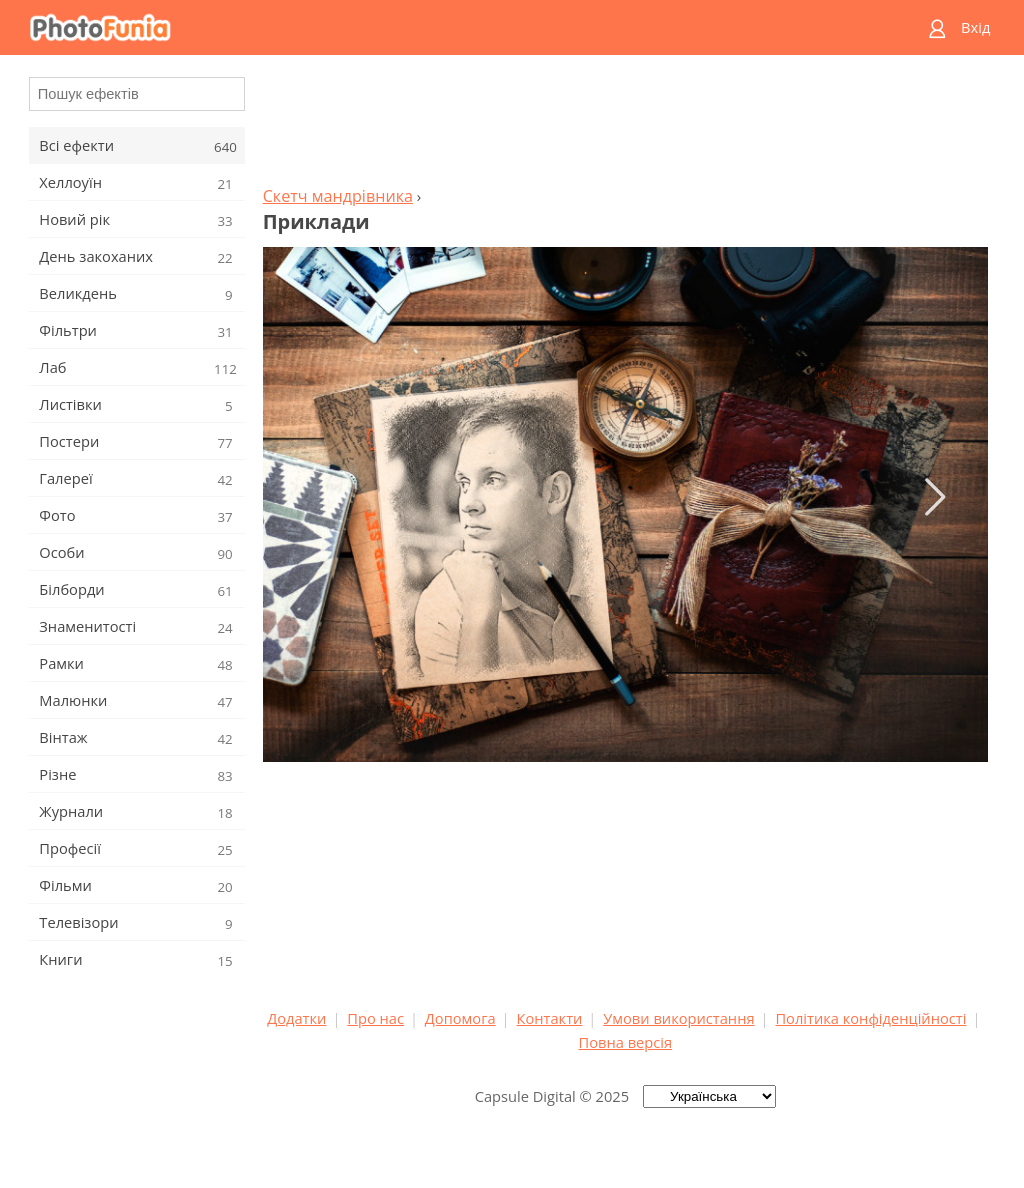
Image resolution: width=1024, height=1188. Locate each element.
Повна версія (626, 1042)
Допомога (460, 1018)
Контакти (549, 1018)
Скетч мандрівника (338, 196)
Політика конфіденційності (870, 1018)
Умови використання (678, 1018)
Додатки (296, 1018)
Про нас (375, 1018)
